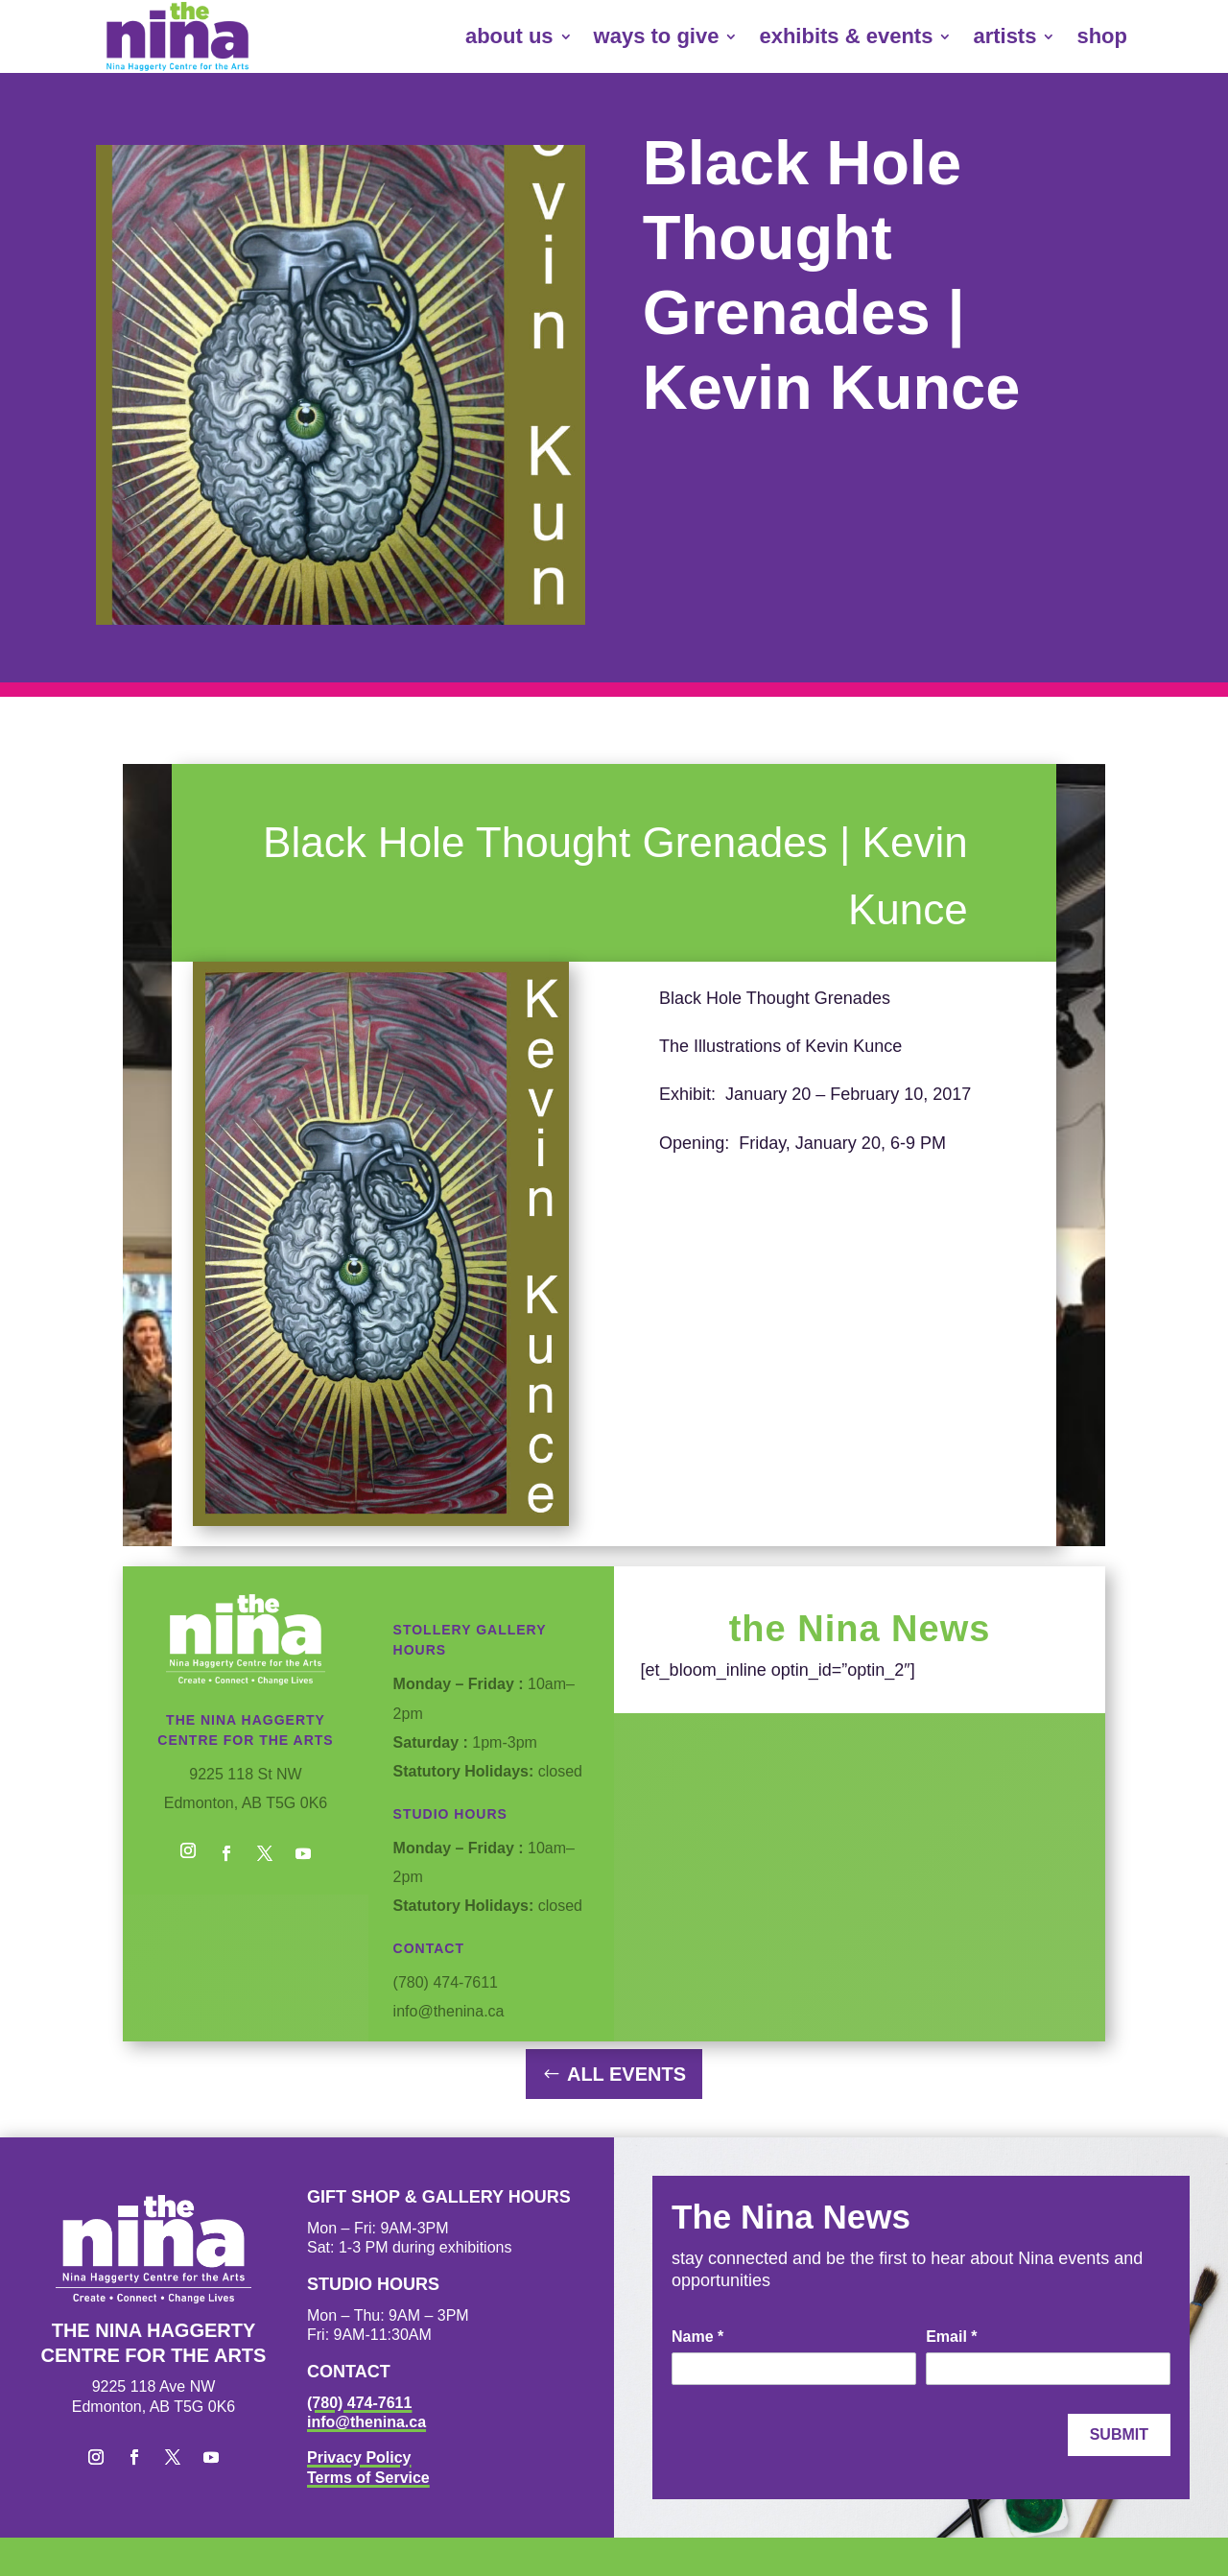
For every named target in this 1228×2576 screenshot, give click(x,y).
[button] (188, 1853)
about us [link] (509, 36)
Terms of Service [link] (368, 2477)
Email (951, 2336)
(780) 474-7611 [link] (359, 2403)
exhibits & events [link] (846, 36)
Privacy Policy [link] (359, 2457)
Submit (1119, 2434)
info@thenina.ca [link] (366, 2422)
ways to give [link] (657, 36)
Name (697, 2336)
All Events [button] (626, 2074)
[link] (177, 36)
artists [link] (1004, 36)
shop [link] (1101, 36)
